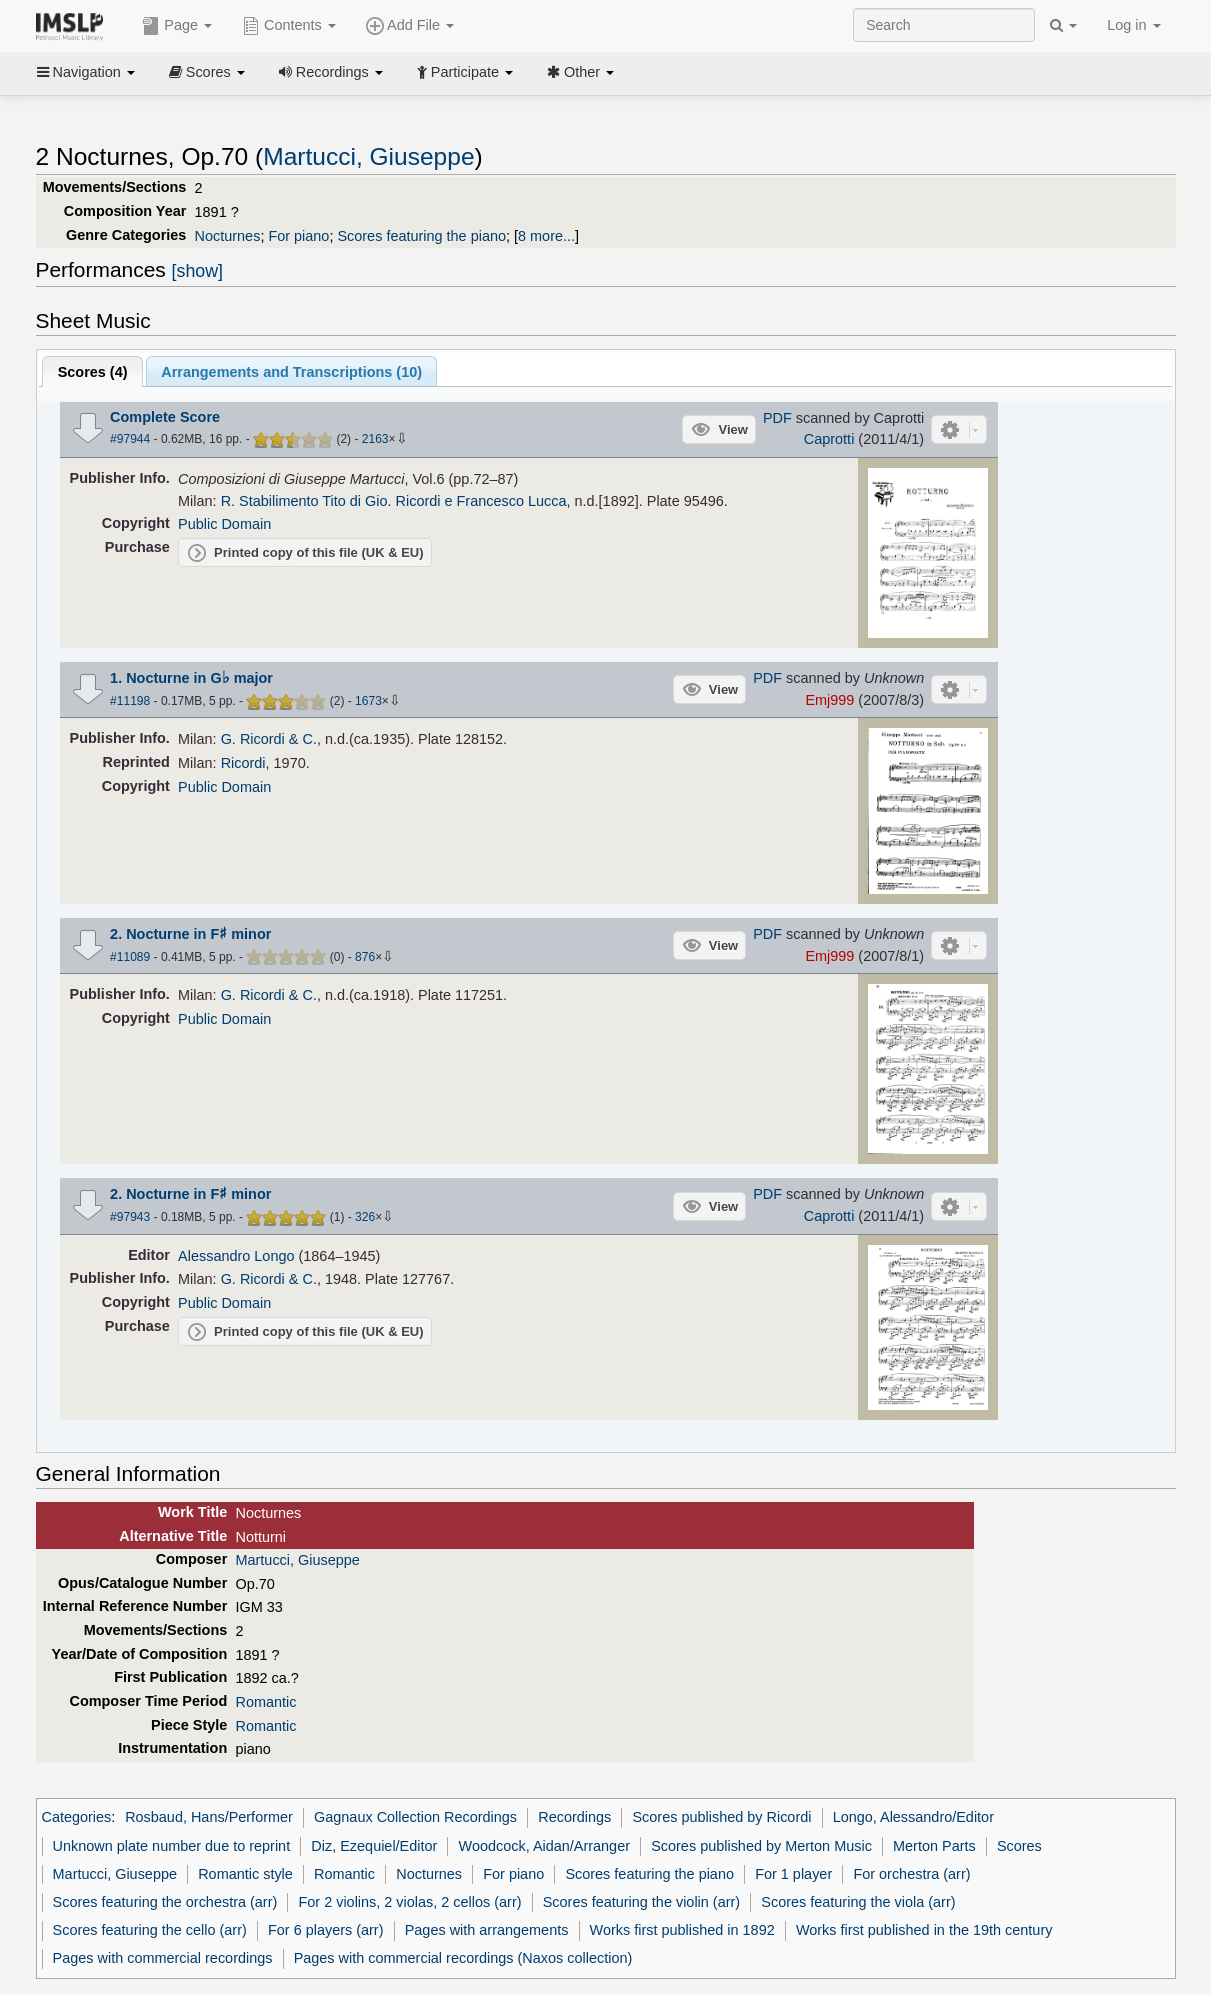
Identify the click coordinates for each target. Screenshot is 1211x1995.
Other (580, 72)
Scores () (93, 372)
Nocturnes (228, 236)
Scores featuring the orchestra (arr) (165, 1902)
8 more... (546, 236)
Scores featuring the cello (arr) (150, 1930)
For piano (298, 236)
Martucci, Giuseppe (368, 156)
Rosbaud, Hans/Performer (209, 1817)
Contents (289, 26)
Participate (465, 72)
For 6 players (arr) (326, 1930)
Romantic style (245, 1874)
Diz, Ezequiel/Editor (374, 1846)
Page (177, 26)
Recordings (331, 72)
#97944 (130, 439)
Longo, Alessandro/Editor (913, 1817)
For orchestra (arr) (911, 1874)
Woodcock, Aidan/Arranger (544, 1846)
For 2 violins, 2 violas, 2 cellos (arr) (409, 1902)
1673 (368, 701)
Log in (1133, 25)
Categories (77, 1817)
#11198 (130, 701)
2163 (375, 439)
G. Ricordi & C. (269, 739)
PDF (777, 418)
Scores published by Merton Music (761, 1846)
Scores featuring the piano (421, 236)
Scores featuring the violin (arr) (641, 1902)
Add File (410, 26)
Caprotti (829, 439)
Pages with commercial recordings (163, 1958)
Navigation (86, 72)
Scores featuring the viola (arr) (858, 1902)
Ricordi (243, 763)
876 (365, 957)
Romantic (265, 1702)
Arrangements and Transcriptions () (291, 372)
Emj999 (829, 700)
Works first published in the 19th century (924, 1930)
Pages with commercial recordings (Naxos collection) (463, 1958)
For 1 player (793, 1874)
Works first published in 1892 (682, 1930)
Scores (207, 72)
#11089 (130, 957)
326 (365, 1217)
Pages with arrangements (487, 1930)
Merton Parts (934, 1846)
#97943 (130, 1217)
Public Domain (224, 524)
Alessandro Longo (236, 1256)
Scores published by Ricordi (721, 1817)
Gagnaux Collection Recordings (415, 1817)
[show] (197, 271)
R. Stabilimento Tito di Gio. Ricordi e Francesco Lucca (394, 501)
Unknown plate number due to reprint (172, 1846)
